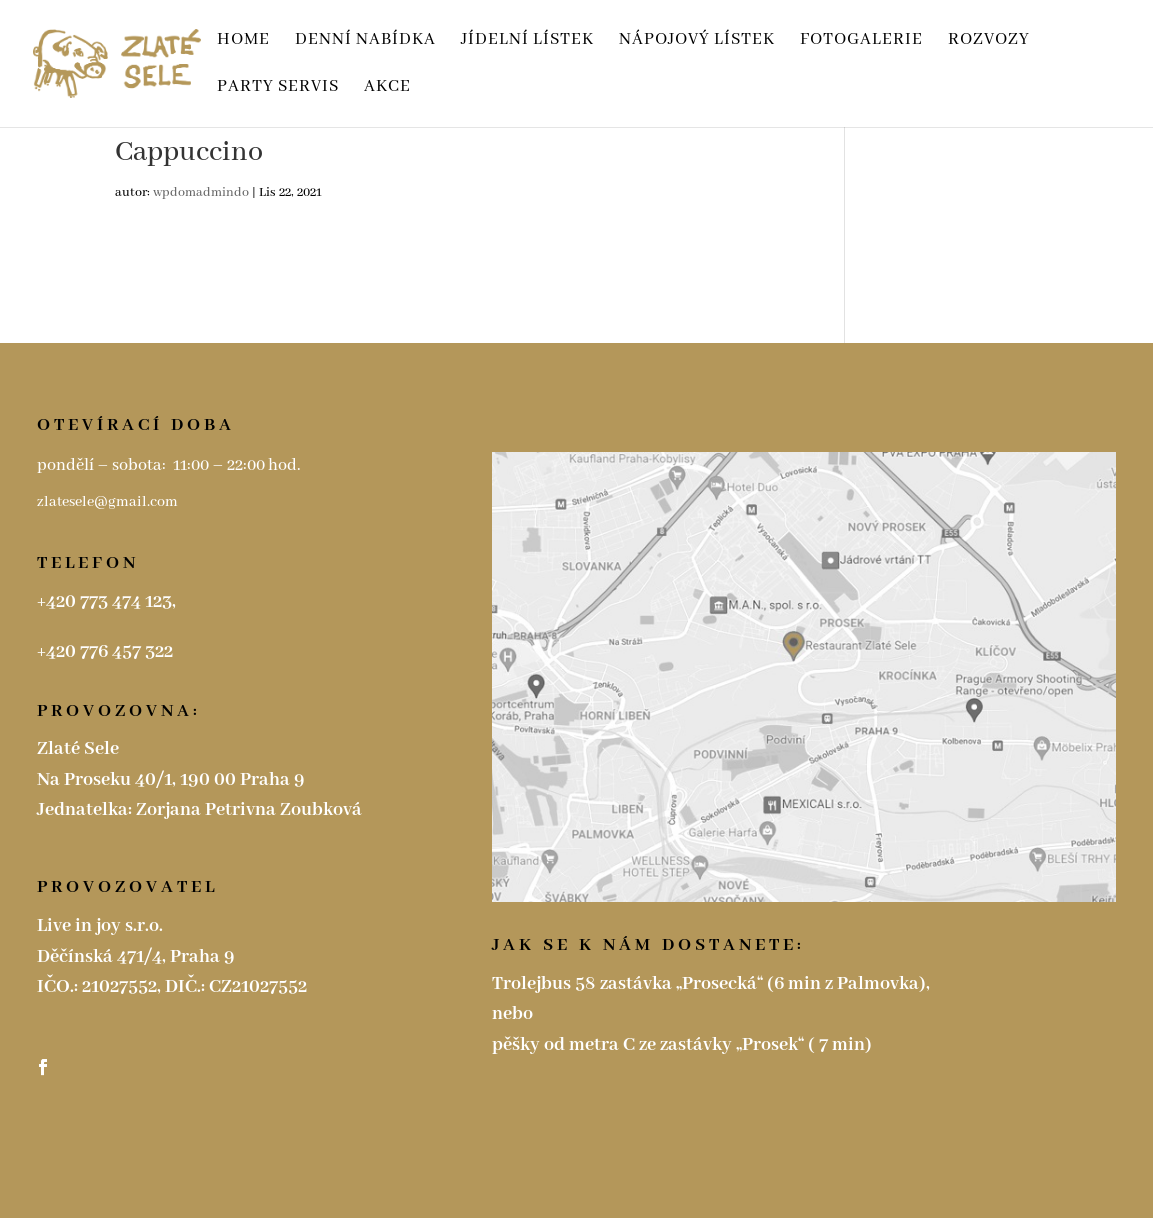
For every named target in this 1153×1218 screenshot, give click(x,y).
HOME (243, 41)
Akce (387, 88)
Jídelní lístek (527, 41)
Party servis (278, 88)
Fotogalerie (861, 41)
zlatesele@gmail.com (109, 502)
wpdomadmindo (201, 192)
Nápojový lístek (697, 41)
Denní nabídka (365, 41)
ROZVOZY (989, 41)
